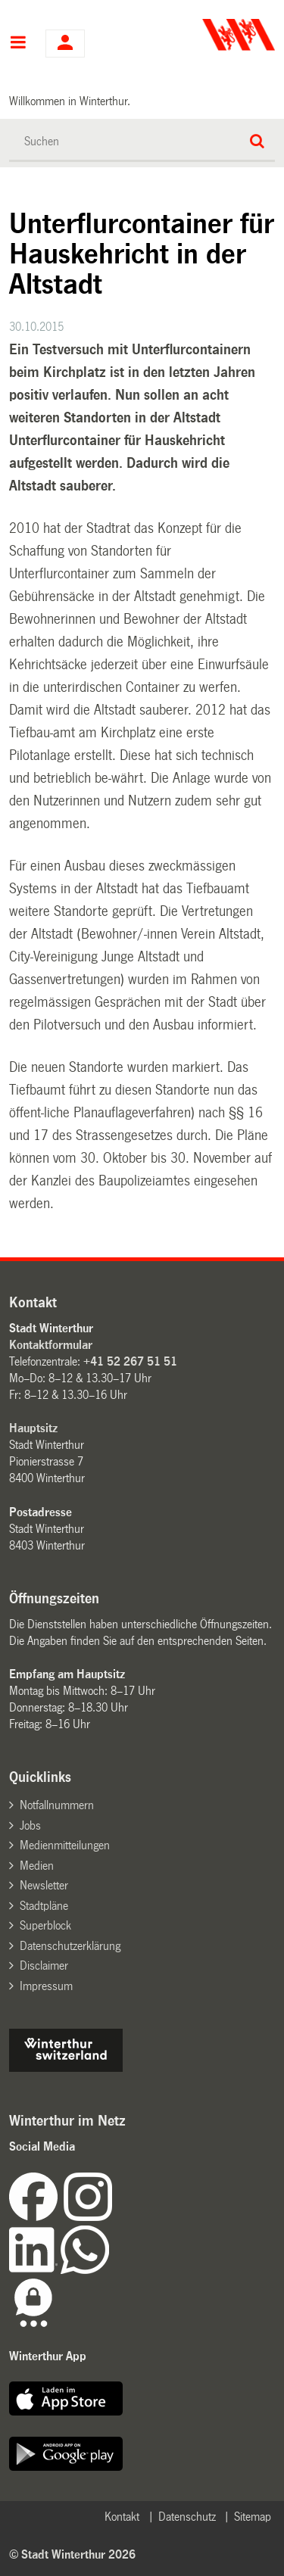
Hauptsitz (33, 1428)
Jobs (30, 1825)
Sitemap (252, 2516)
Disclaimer (44, 1965)
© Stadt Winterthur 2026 (72, 2554)
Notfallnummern (57, 1805)
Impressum (46, 1986)
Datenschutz (187, 2516)
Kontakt (122, 2516)
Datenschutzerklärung (70, 1945)
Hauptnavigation (18, 44)
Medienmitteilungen (65, 1845)
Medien (37, 1865)
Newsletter (44, 1885)
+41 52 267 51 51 (130, 1361)
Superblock (45, 1925)
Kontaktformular (50, 1344)
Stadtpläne (44, 1905)
